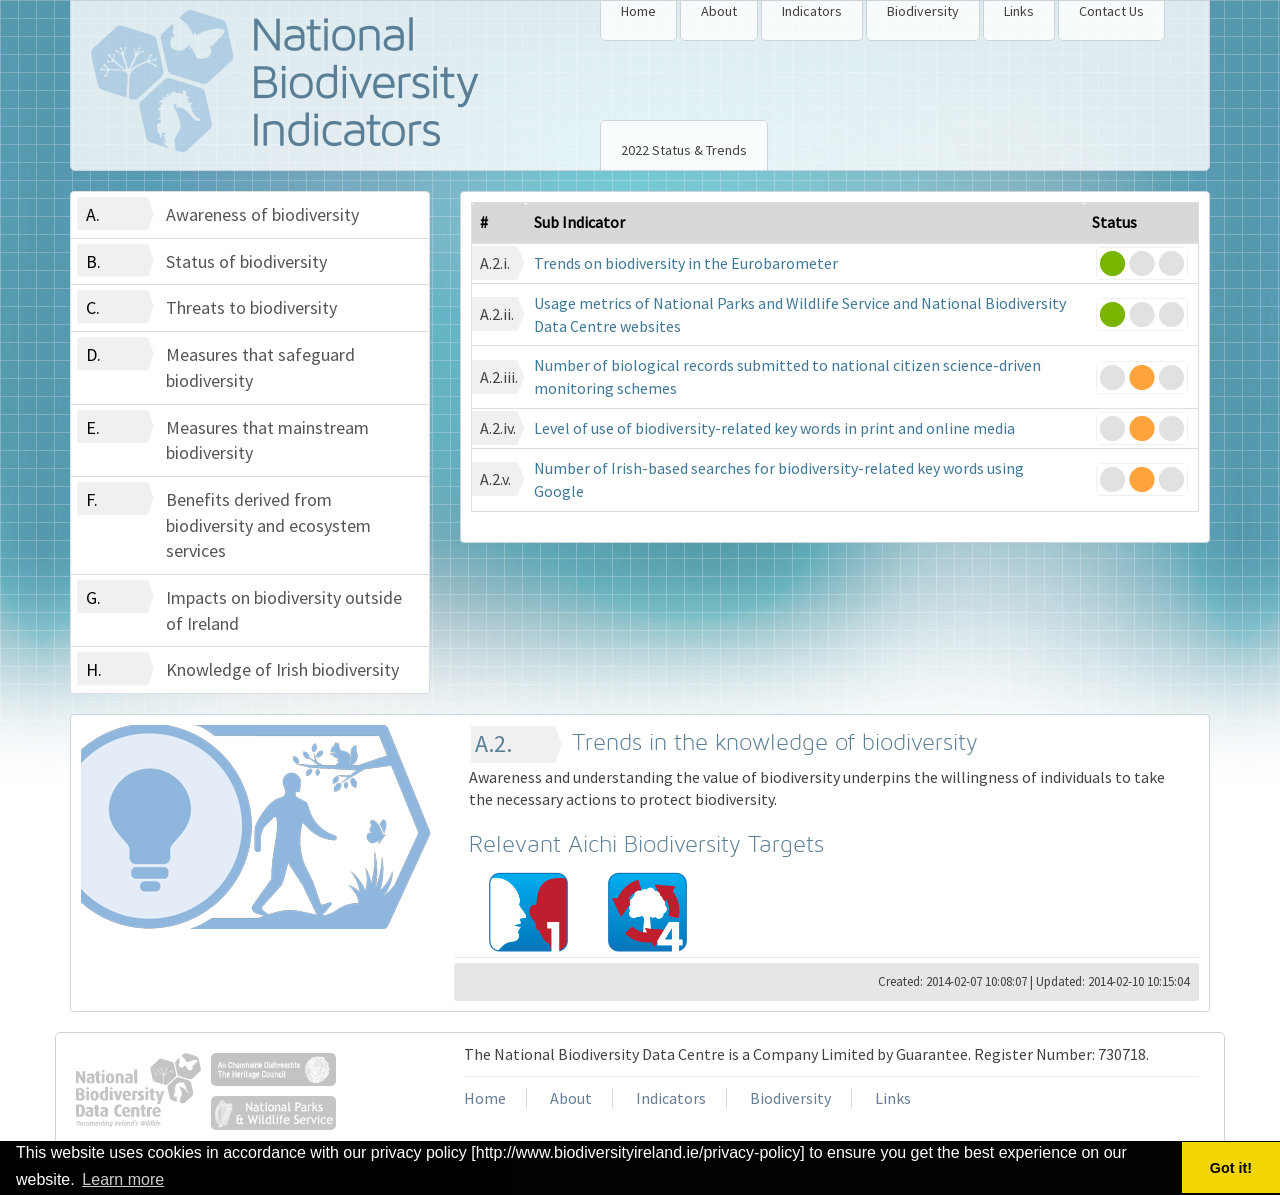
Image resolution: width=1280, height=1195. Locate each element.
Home (638, 11)
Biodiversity (923, 11)
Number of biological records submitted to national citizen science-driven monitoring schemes (787, 376)
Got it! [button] (1231, 1168)
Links (1019, 11)
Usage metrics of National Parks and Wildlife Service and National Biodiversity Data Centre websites (800, 314)
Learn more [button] (123, 1179)
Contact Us (1111, 11)
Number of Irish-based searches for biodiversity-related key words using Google (779, 479)
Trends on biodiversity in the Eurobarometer (686, 263)
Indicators (812, 11)
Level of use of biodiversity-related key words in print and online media (774, 428)
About (719, 11)
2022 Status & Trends (684, 150)
